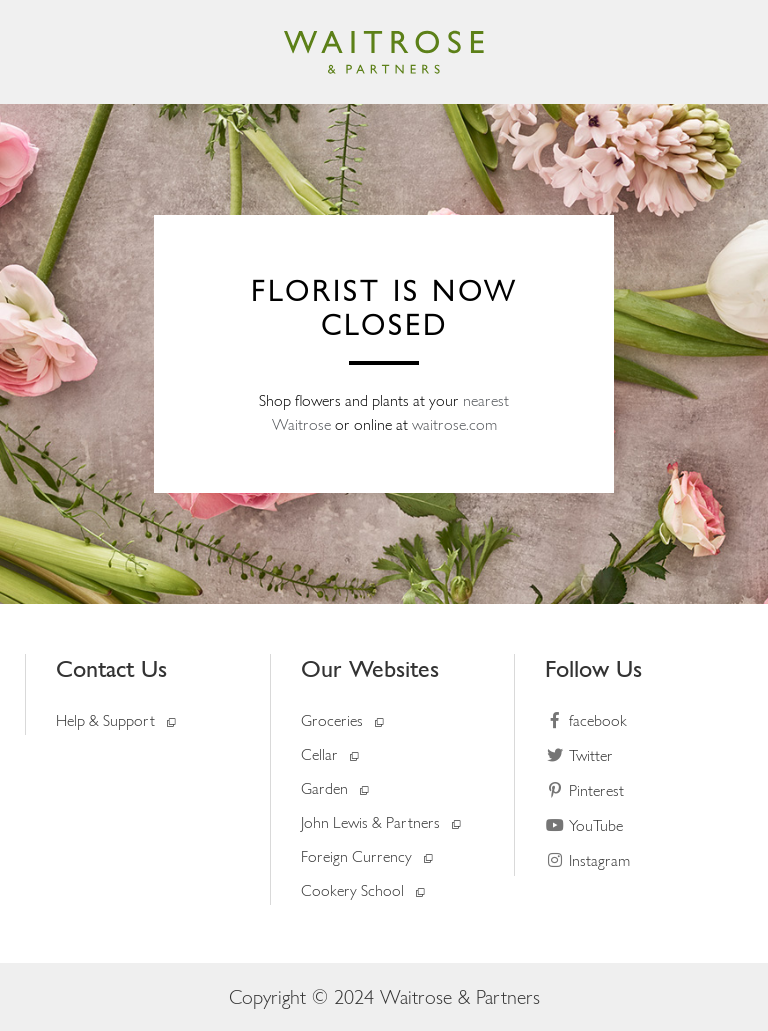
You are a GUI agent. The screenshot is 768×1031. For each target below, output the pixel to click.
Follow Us (593, 668)
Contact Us (111, 668)
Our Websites (370, 668)
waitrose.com (454, 424)
